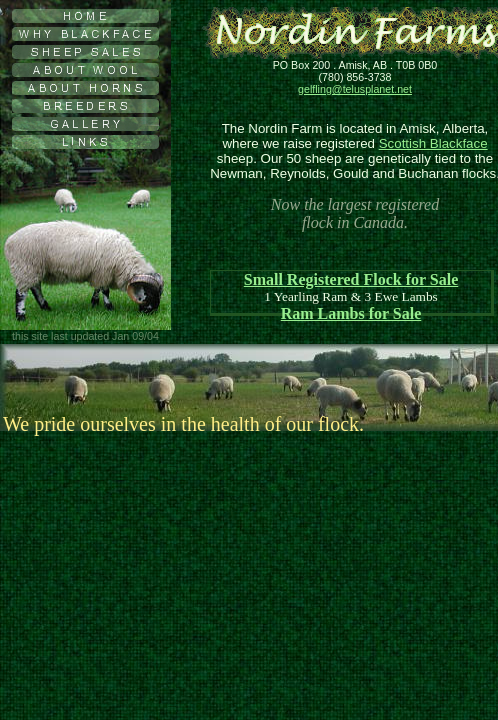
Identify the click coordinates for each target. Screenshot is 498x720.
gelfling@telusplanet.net (355, 89)
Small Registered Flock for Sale (351, 279)
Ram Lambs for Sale (351, 313)
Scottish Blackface (433, 143)
